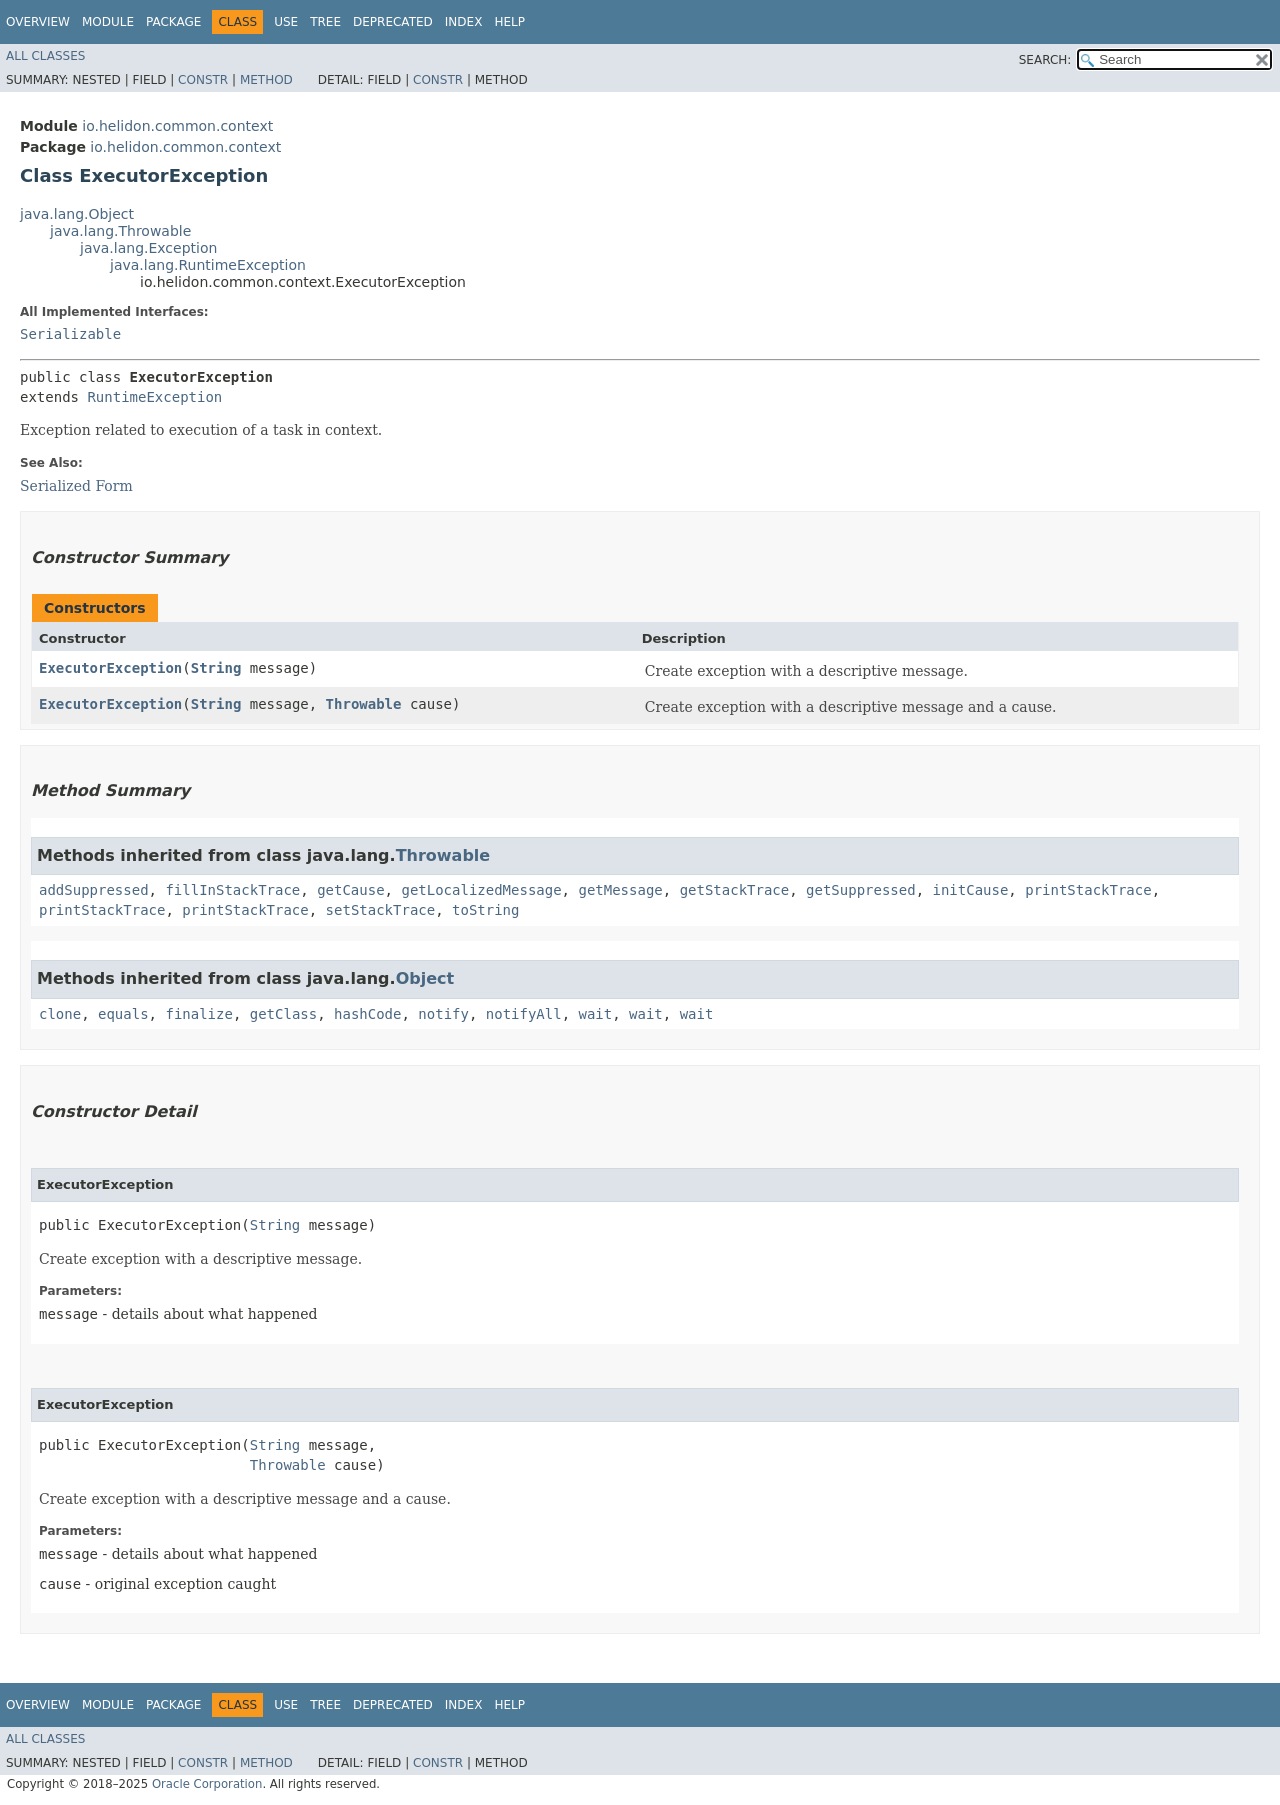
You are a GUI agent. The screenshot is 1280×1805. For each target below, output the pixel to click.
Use (286, 22)
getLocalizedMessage (481, 890)
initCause (971, 890)
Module (108, 22)
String (216, 668)
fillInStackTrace (232, 890)
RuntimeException (154, 397)
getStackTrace (735, 890)
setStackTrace (381, 910)
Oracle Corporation (207, 1784)
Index (464, 22)
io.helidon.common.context (177, 126)
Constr (203, 80)
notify (443, 1014)
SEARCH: (1045, 60)
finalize (198, 1014)
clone (60, 1014)
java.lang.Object (77, 214)
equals (123, 1014)
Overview (38, 22)
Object (425, 978)
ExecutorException (110, 668)
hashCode (367, 1014)
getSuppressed (861, 890)
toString (485, 910)
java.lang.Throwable (120, 231)
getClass (283, 1014)
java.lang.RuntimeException (208, 265)
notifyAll (524, 1014)
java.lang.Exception (148, 248)
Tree (325, 22)
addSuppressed (94, 890)
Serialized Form (76, 486)
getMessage (620, 890)
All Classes (45, 56)
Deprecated (393, 22)
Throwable (364, 704)
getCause (350, 890)
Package (173, 22)
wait (596, 1014)
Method (266, 80)
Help (509, 22)
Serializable (70, 334)
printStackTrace (1088, 890)
